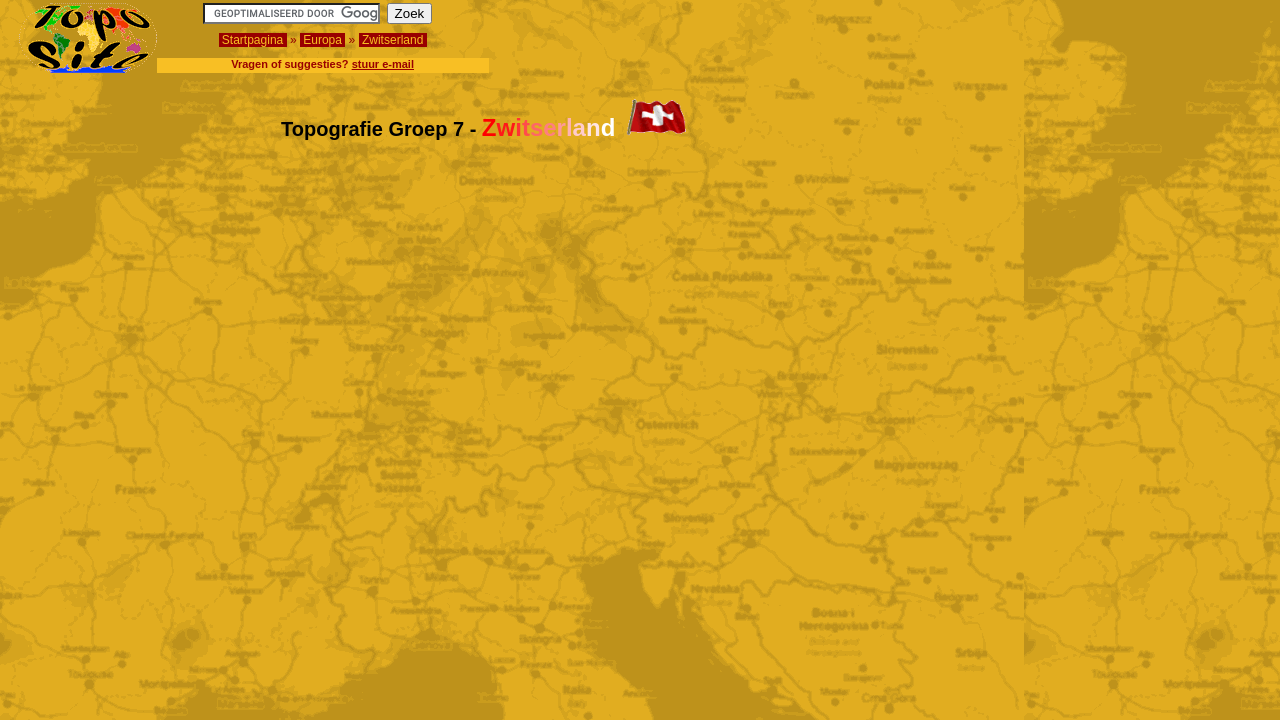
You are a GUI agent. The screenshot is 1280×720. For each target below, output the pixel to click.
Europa (322, 40)
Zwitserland (393, 40)
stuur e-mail (383, 64)
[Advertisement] (1144, 33)
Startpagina (253, 40)
